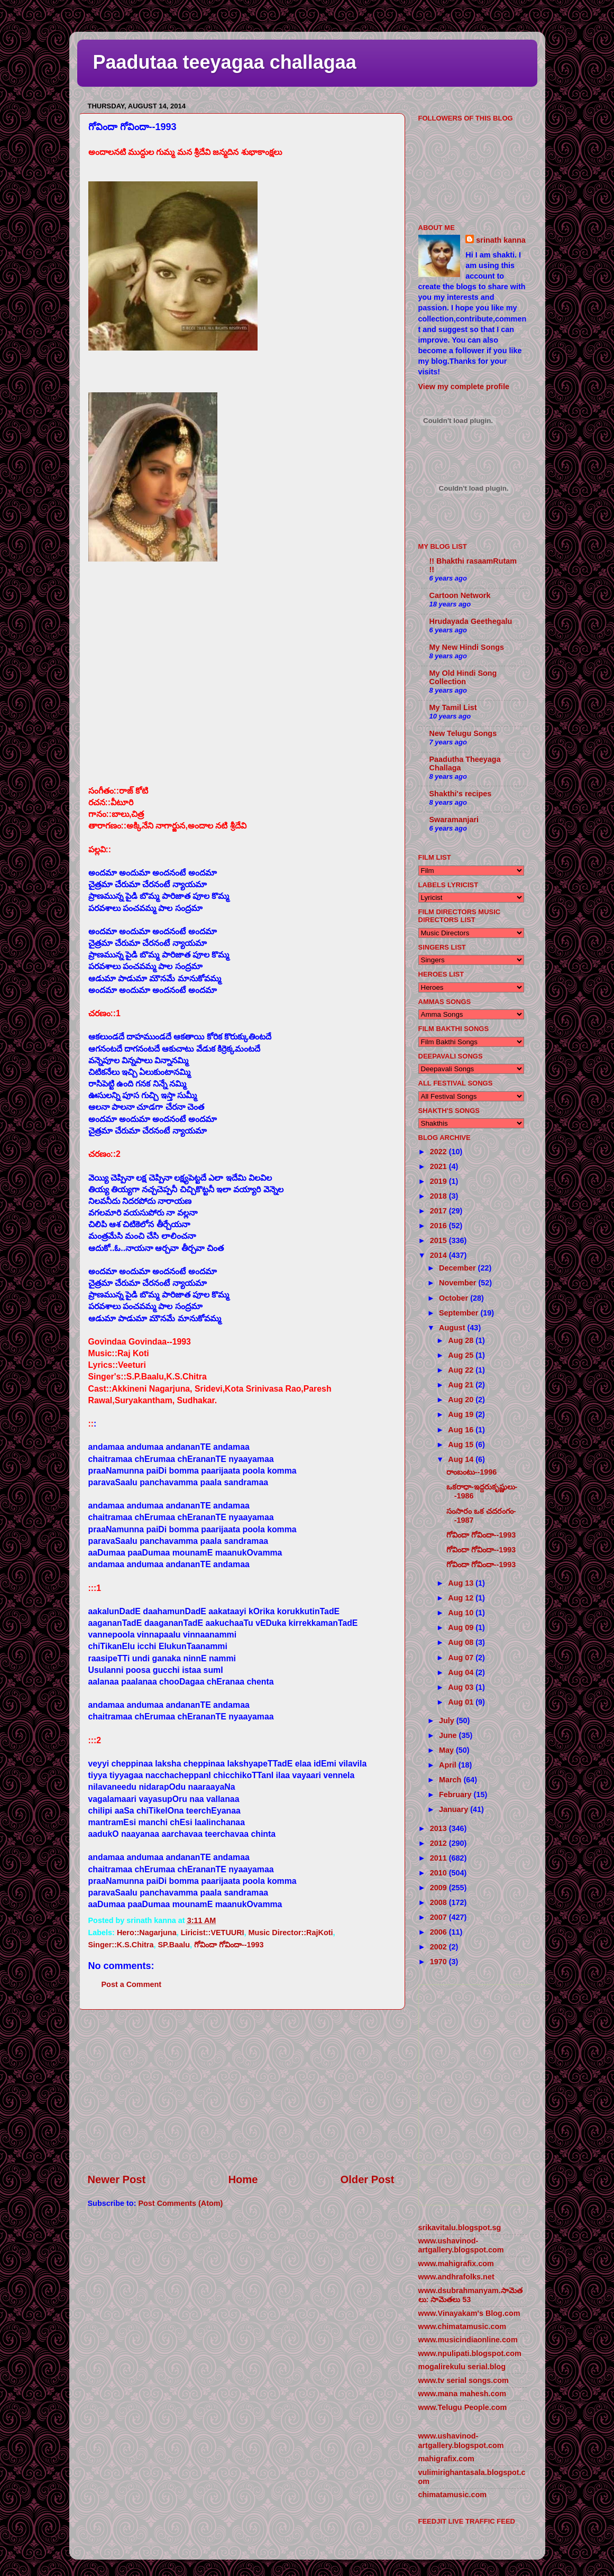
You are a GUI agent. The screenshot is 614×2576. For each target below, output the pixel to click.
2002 (439, 1947)
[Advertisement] (241, 2091)
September (459, 1313)
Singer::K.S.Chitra (121, 1944)
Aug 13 (461, 1583)
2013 (439, 1828)
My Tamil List (453, 707)
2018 (439, 1196)
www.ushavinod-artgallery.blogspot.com (461, 2245)
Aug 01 (461, 1702)
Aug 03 (461, 1687)
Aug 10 (461, 1612)
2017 (439, 1211)
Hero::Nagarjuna (147, 1932)
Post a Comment (132, 1984)
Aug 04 (461, 1672)
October (454, 1298)
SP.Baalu (174, 1944)
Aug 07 (461, 1657)
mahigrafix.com (446, 2458)
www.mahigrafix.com (456, 2263)
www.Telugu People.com (462, 2407)
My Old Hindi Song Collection (463, 677)
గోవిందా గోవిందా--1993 (229, 1944)
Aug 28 (461, 1340)
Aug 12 (461, 1598)
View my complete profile (463, 386)
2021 (439, 1166)
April (449, 1765)
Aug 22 (461, 1370)
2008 (439, 1902)
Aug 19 (461, 1414)
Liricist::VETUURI (212, 1932)
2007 (439, 1917)
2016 (439, 1225)
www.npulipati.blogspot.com (469, 2353)
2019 (439, 1181)
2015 (439, 1240)
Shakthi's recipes (460, 793)
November (458, 1282)
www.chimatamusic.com (462, 2326)
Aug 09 (461, 1627)
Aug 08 (461, 1642)
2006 (439, 1932)
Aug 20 (461, 1399)
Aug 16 (461, 1429)
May (447, 1750)
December (458, 1268)
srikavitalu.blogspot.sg (459, 2227)
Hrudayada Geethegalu (470, 621)
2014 (439, 1255)
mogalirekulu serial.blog (462, 2366)
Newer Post (117, 2179)
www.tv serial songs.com (463, 2380)
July (447, 1720)
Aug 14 (461, 1459)
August (453, 1327)
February (456, 1794)
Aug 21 (461, 1385)
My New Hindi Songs (467, 647)
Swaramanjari (454, 819)
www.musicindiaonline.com (468, 2339)
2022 (439, 1151)
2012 (439, 1843)
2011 (439, 1858)
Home (243, 2179)
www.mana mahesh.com (462, 2393)
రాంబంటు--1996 (471, 1472)
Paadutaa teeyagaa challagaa (224, 62)
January (454, 1809)
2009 (439, 1887)
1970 (439, 1961)
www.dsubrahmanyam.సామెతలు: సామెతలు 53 (470, 2295)
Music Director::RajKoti (291, 1932)
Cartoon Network (460, 595)
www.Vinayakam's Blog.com (469, 2313)
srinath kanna (501, 240)
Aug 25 (461, 1355)
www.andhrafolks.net (456, 2277)
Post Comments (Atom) (180, 2203)
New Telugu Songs (463, 733)
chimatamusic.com (452, 2494)
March (451, 1779)
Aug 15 (461, 1444)
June (449, 1735)
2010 (439, 1873)
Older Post (368, 2179)
